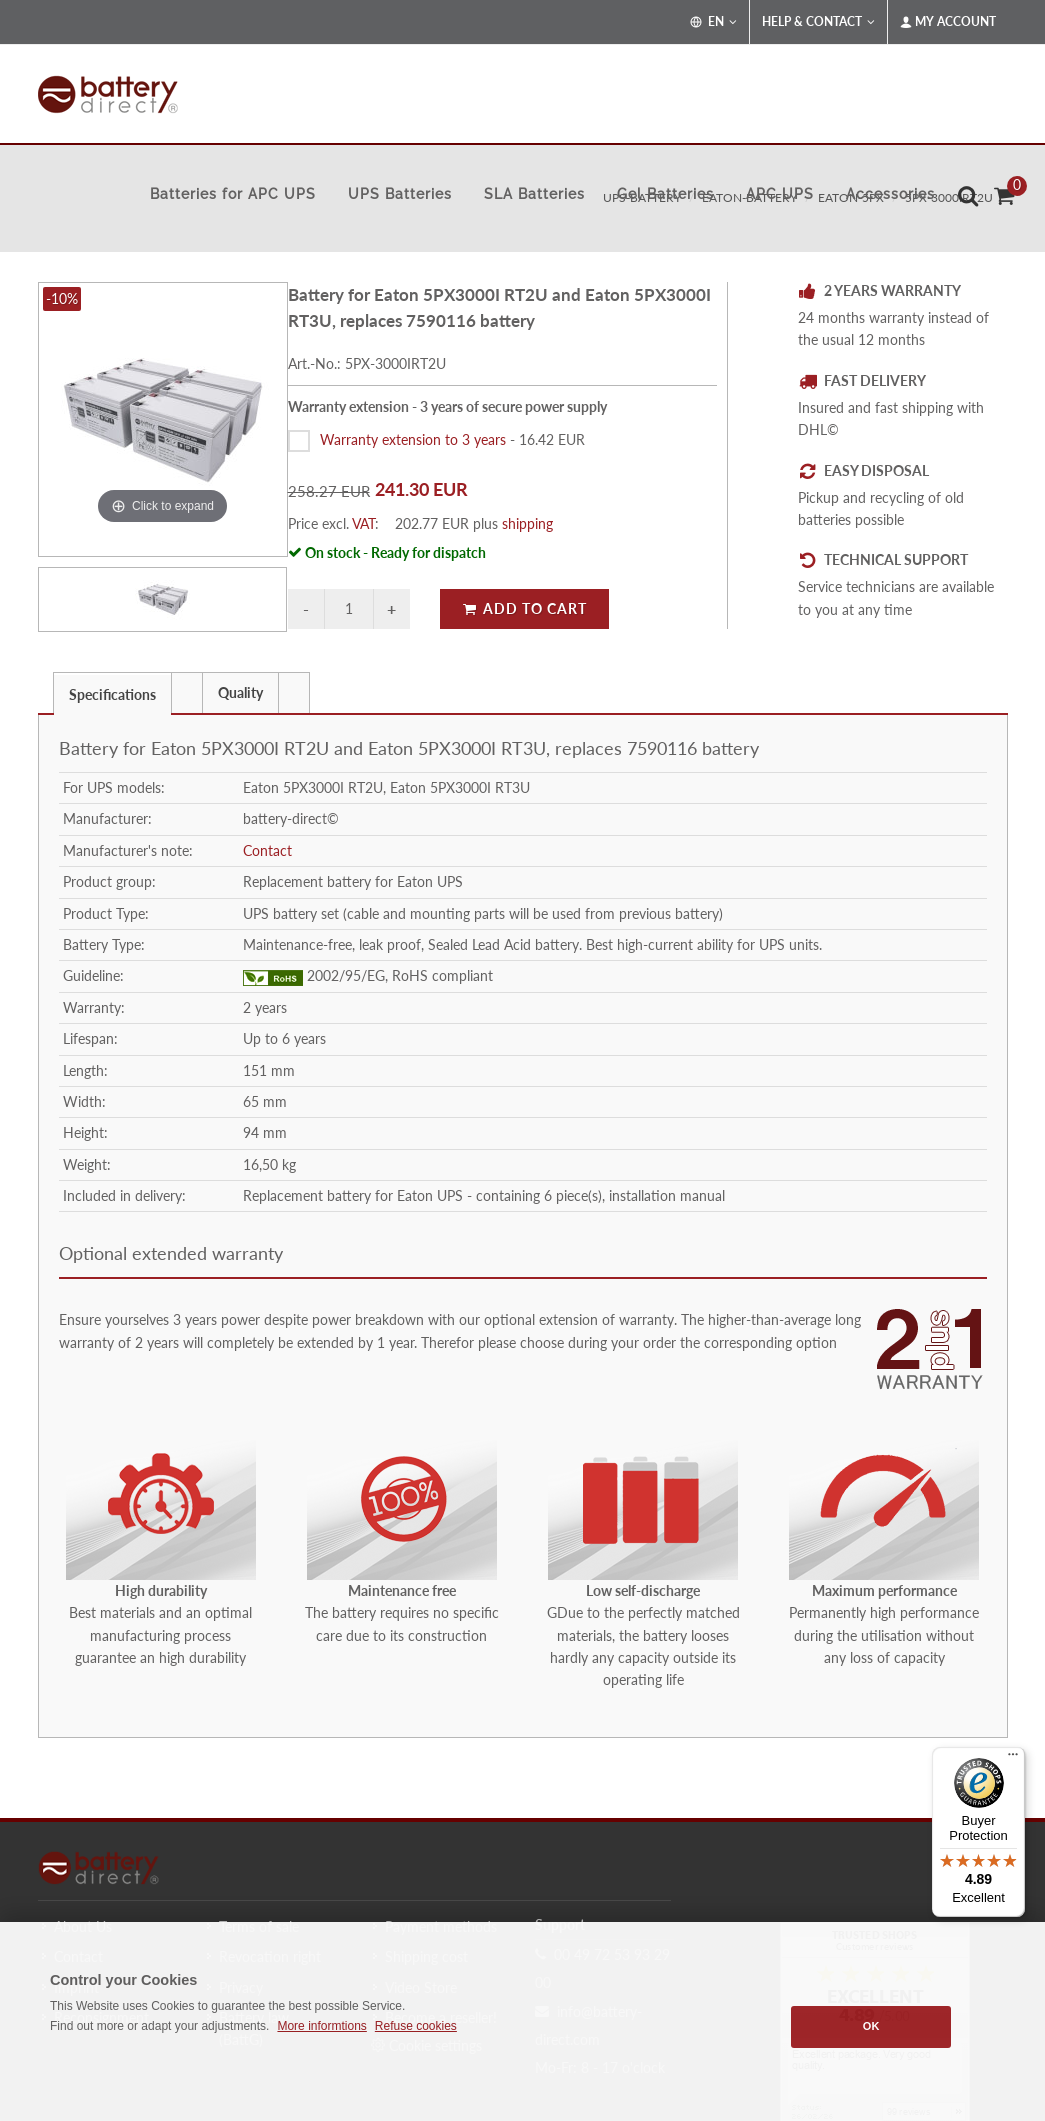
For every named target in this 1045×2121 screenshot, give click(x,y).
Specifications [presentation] (112, 694)
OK (871, 2026)
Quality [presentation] (240, 692)
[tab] (112, 692)
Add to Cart (524, 608)
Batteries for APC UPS (233, 194)
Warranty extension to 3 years (413, 439)
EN (713, 22)
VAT (363, 523)
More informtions (321, 2026)
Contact (267, 850)
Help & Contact (818, 22)
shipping (527, 523)
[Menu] (1013, 1759)
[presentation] (187, 693)
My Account (948, 22)
